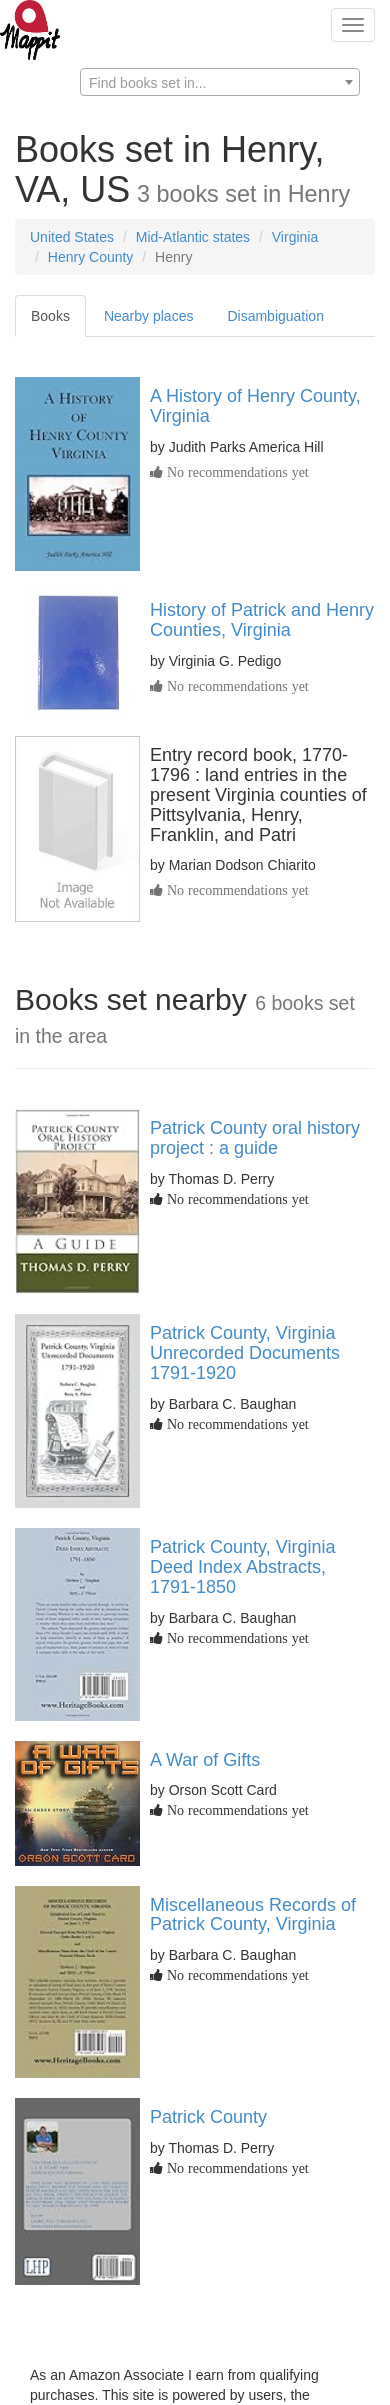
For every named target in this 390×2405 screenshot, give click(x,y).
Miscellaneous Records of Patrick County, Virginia (253, 1915)
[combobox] (220, 82)
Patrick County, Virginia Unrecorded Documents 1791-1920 (245, 1353)
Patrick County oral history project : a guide (255, 1138)
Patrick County (208, 2117)
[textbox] (220, 83)
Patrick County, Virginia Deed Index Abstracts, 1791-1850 (242, 1567)
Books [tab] (50, 316)
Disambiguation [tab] (275, 316)
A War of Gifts (205, 1760)
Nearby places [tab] (149, 316)
